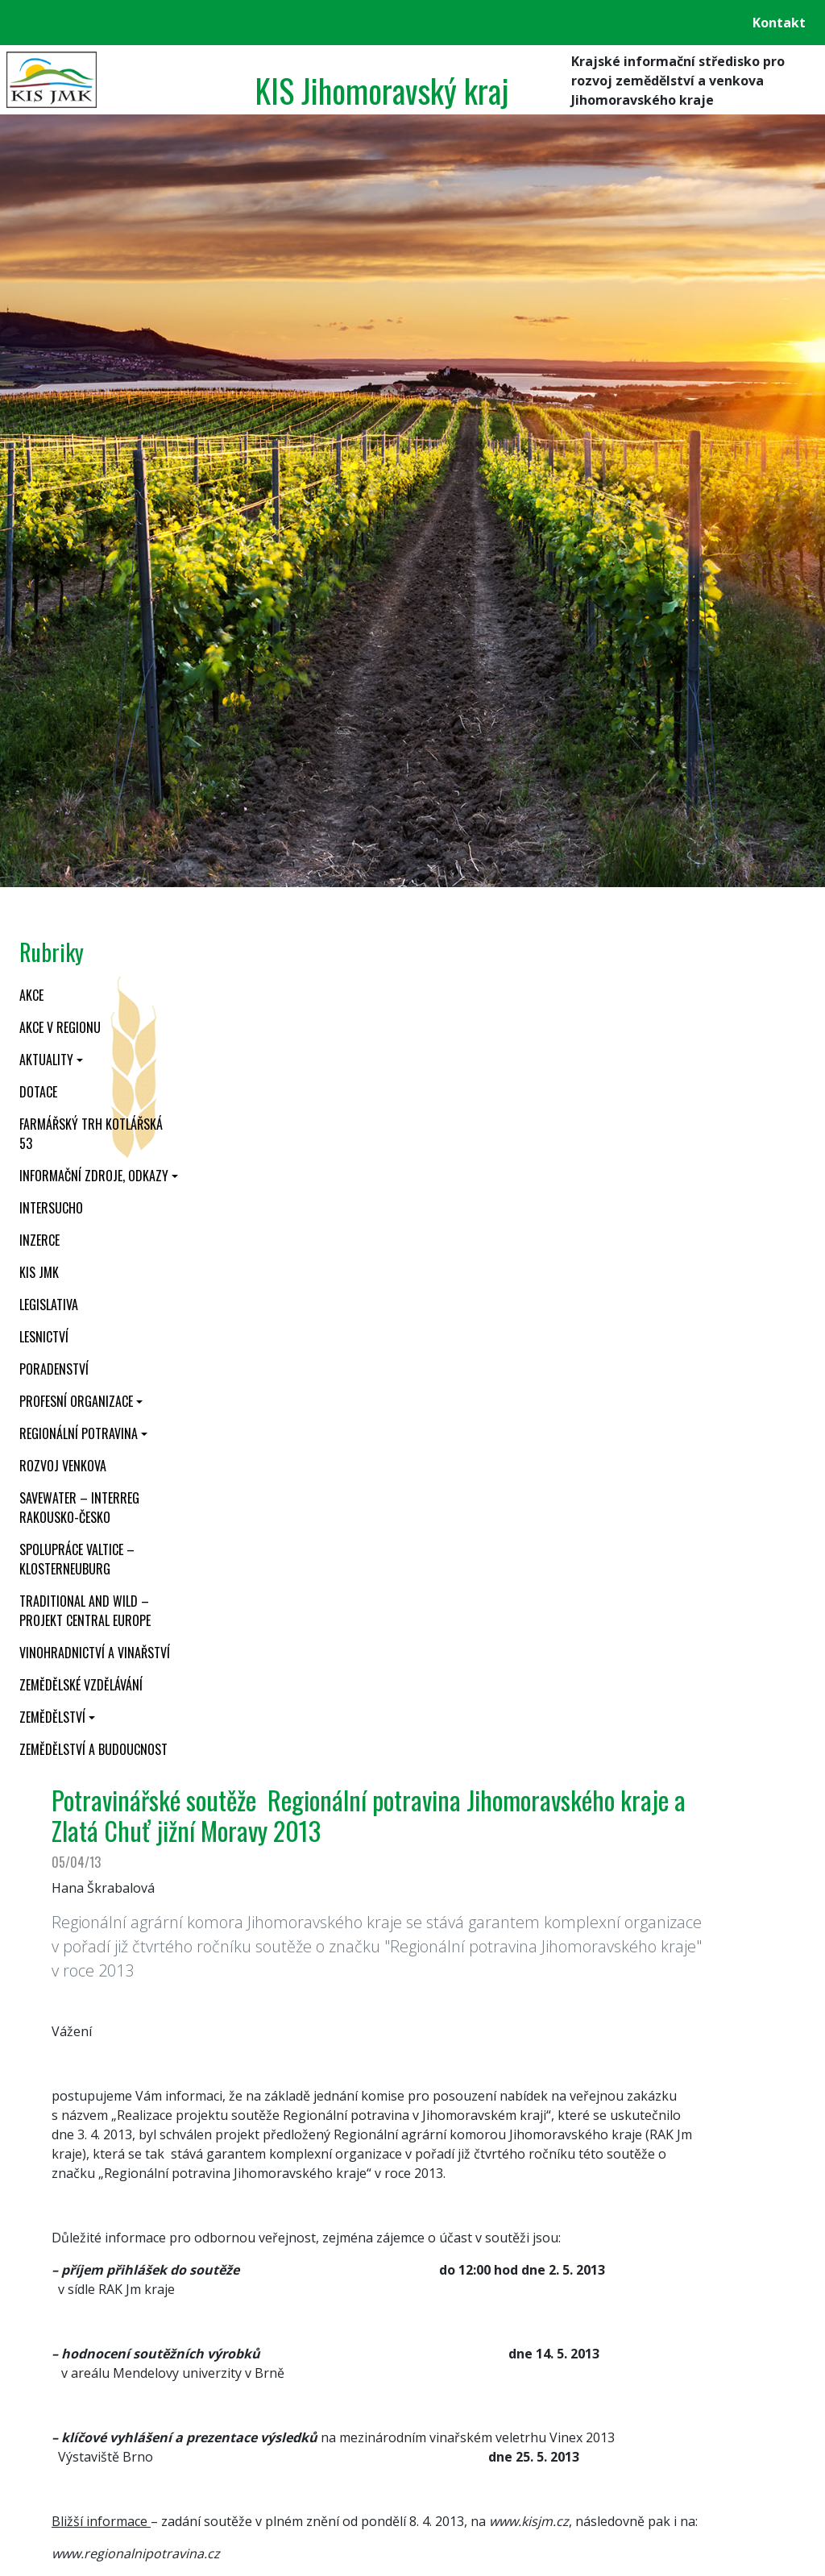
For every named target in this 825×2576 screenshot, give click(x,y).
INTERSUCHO (51, 1207)
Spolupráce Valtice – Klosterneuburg (77, 1559)
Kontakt (779, 22)
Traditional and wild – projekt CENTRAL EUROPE (85, 1610)
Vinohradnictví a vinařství (94, 1652)
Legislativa (48, 1304)
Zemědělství (52, 1717)
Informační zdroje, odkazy (93, 1175)
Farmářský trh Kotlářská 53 (91, 1133)
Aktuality (46, 1059)
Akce (31, 995)
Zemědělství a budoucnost (93, 1749)
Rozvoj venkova (62, 1465)
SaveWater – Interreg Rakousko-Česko (79, 1507)
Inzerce (39, 1240)
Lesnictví (43, 1336)
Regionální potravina (78, 1433)
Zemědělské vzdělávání (81, 1685)
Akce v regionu (60, 1027)
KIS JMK (39, 1272)
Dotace (38, 1091)
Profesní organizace (76, 1401)
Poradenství (54, 1369)
